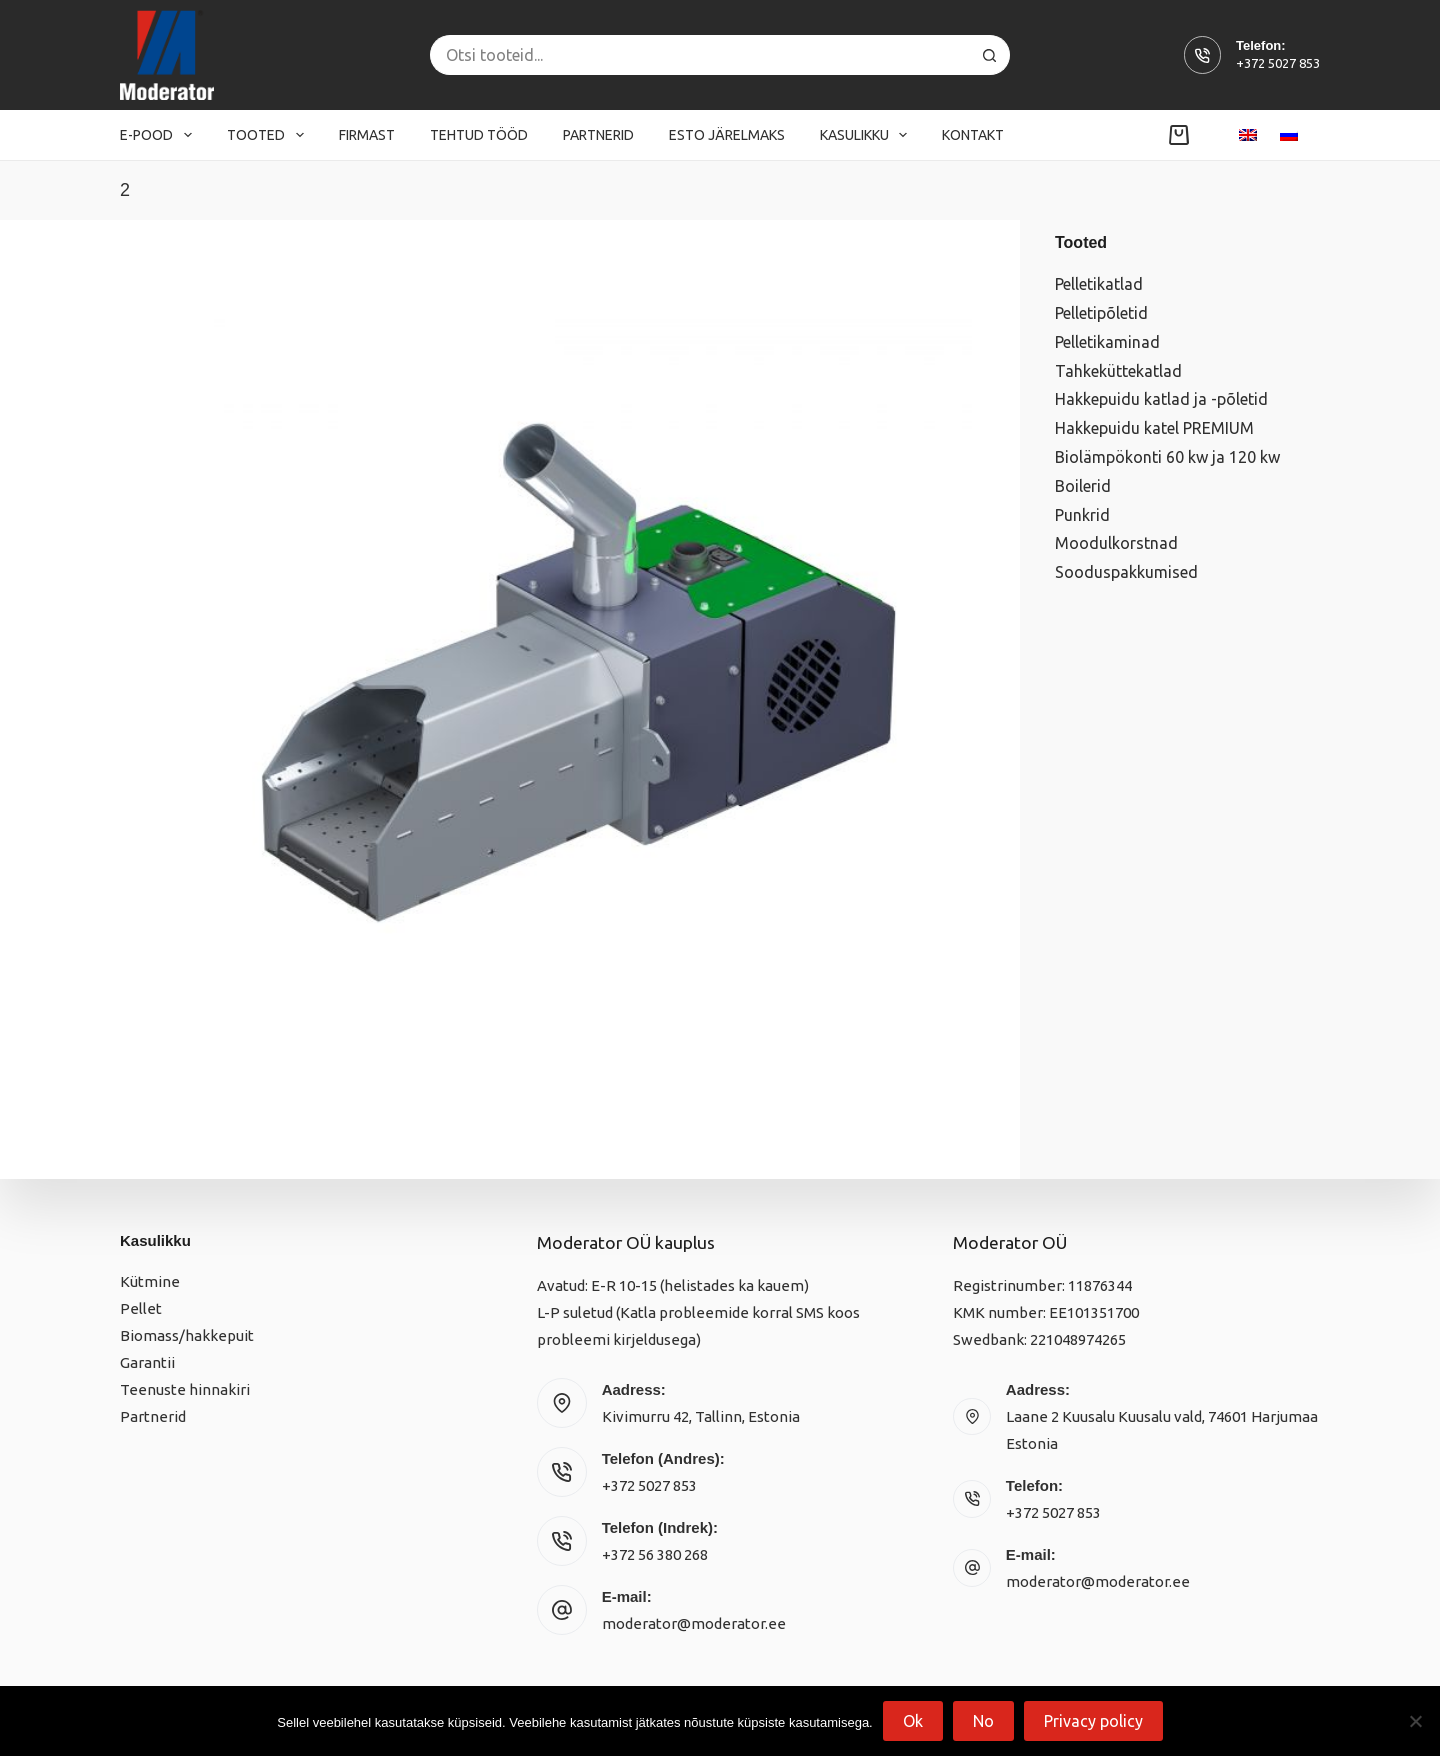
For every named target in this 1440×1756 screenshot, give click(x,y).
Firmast (367, 135)
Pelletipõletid (1101, 313)
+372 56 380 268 (655, 1554)
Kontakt (973, 135)
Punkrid (1082, 515)
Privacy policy (1093, 1721)
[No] (1415, 1721)
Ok (913, 1721)
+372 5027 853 (1278, 63)
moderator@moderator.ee (694, 1623)
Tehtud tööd (479, 135)
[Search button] (990, 55)
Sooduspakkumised (1126, 572)
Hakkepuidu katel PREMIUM (1154, 428)
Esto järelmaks (727, 135)
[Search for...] (700, 55)
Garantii (147, 1362)
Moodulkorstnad (1116, 543)
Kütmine (150, 1281)
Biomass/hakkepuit (187, 1335)
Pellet (141, 1308)
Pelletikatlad (1099, 284)
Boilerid (1083, 486)
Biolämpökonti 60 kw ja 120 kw (1167, 457)
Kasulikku (868, 135)
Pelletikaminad (1107, 342)
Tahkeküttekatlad (1118, 371)
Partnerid (598, 135)
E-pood (160, 135)
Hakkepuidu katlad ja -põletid (1161, 399)
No (983, 1721)
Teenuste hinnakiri (185, 1389)
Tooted (269, 135)
